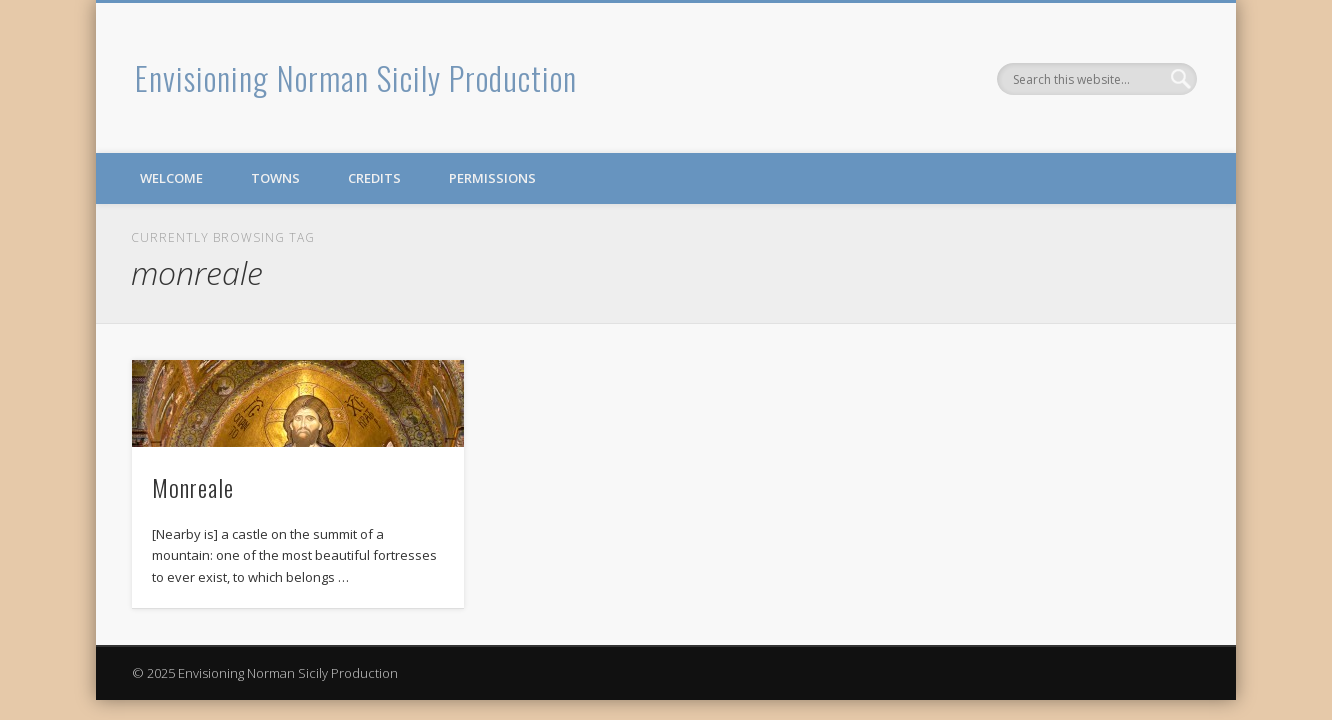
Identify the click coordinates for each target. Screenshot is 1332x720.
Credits (374, 178)
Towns (275, 178)
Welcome (171, 178)
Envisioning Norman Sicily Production (356, 77)
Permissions (492, 178)
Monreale (193, 487)
